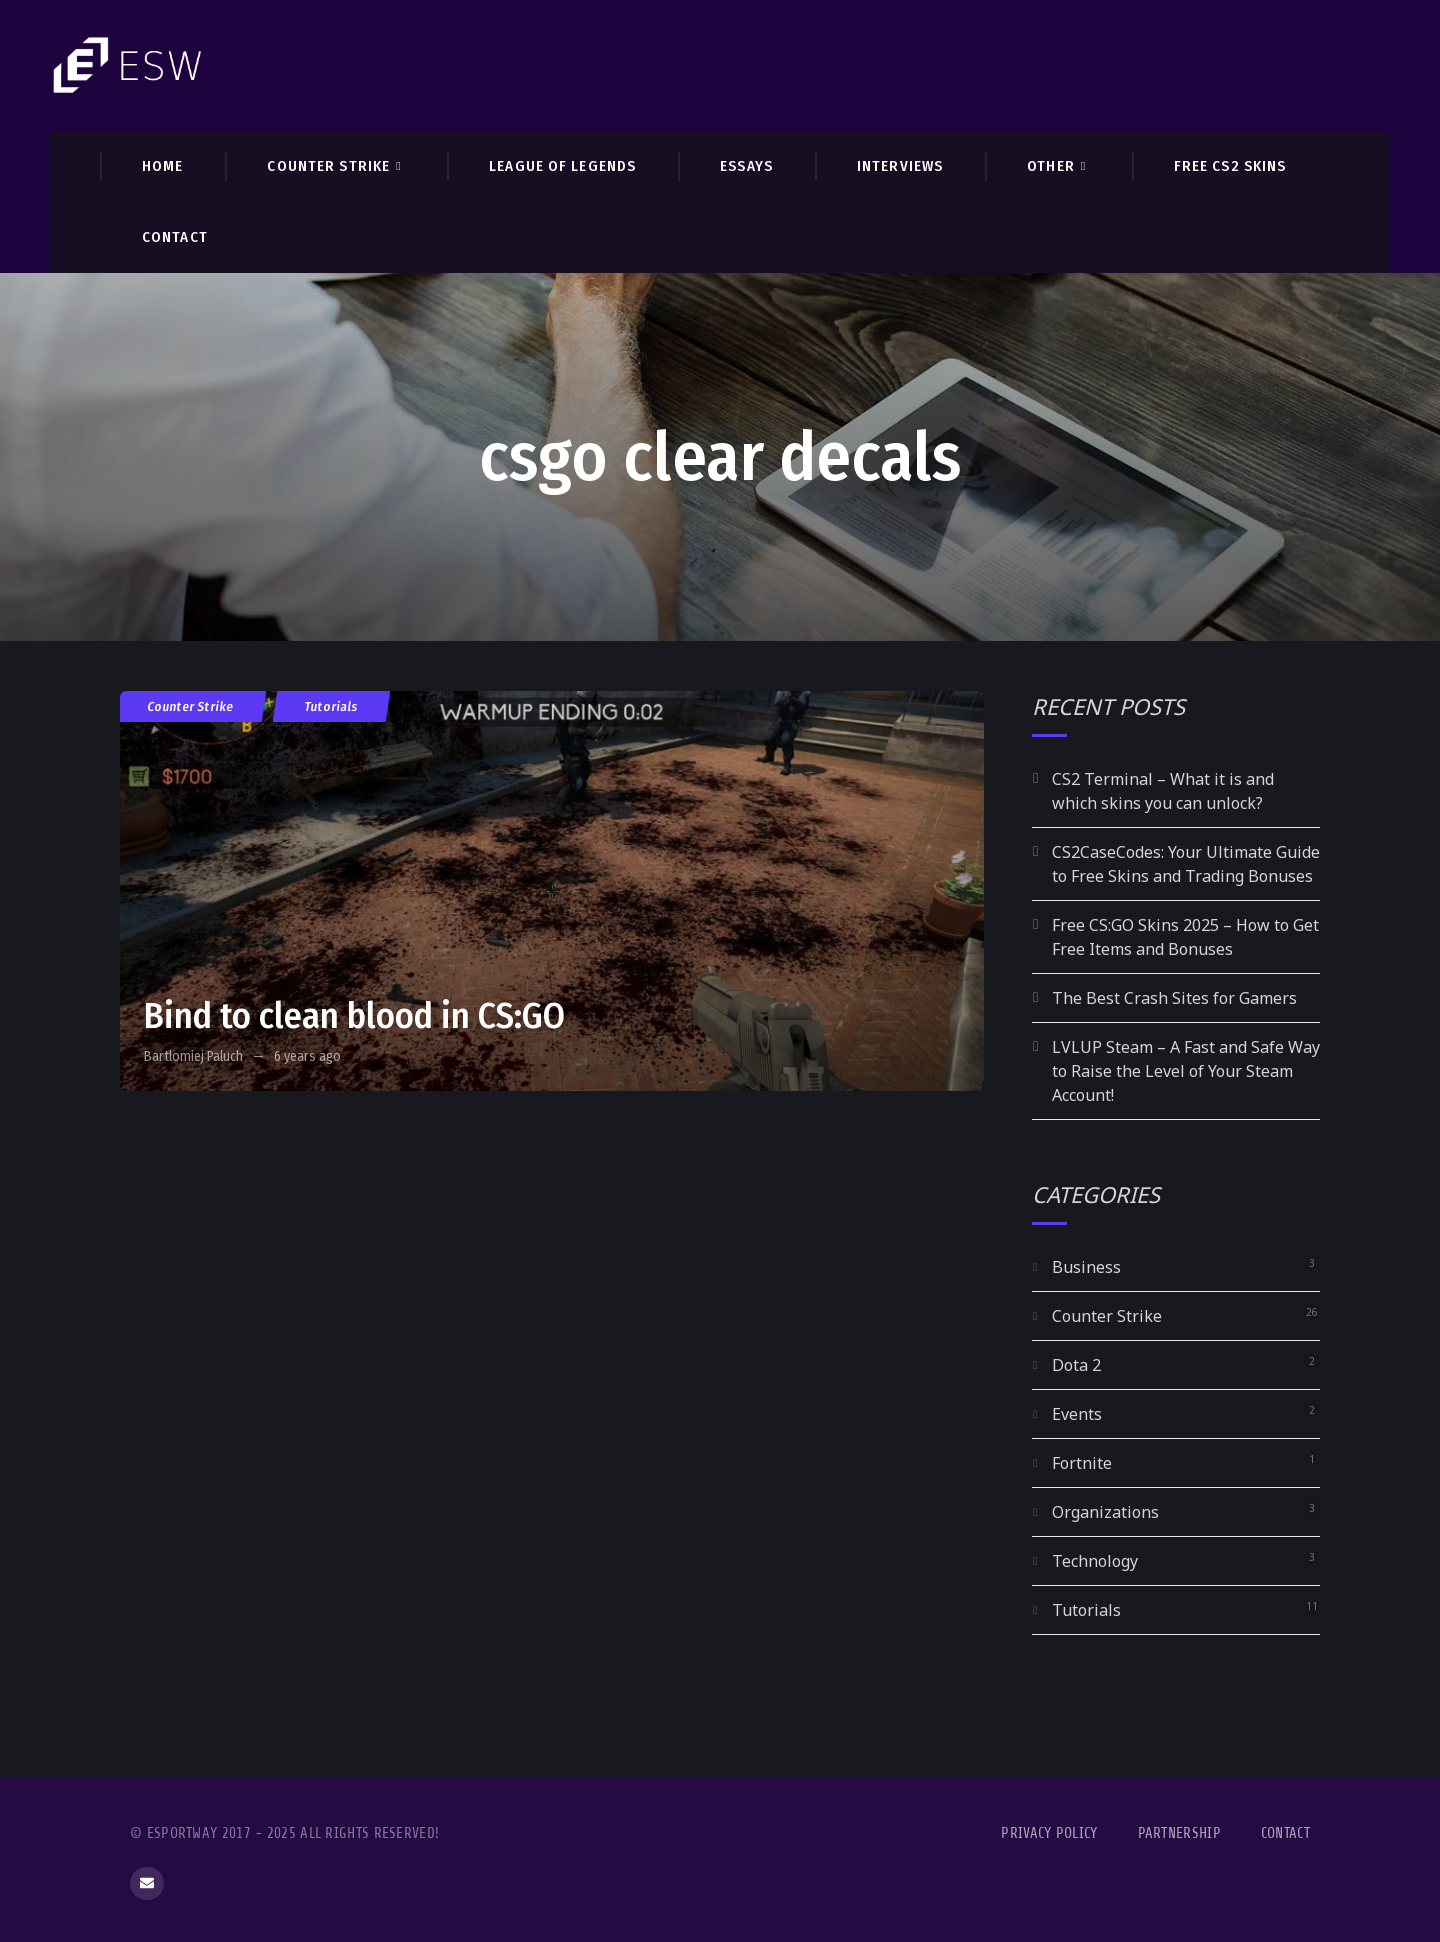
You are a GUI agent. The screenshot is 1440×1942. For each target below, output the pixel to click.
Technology (1095, 1561)
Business (1086, 1267)
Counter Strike (191, 706)
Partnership (1179, 1833)
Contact (1285, 1833)
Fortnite (1082, 1463)
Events (1077, 1414)
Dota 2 (1076, 1365)
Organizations (1105, 1512)
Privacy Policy (1049, 1833)
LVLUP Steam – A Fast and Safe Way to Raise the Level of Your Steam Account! (1186, 1071)
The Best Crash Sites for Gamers (1174, 998)
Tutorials (331, 706)
